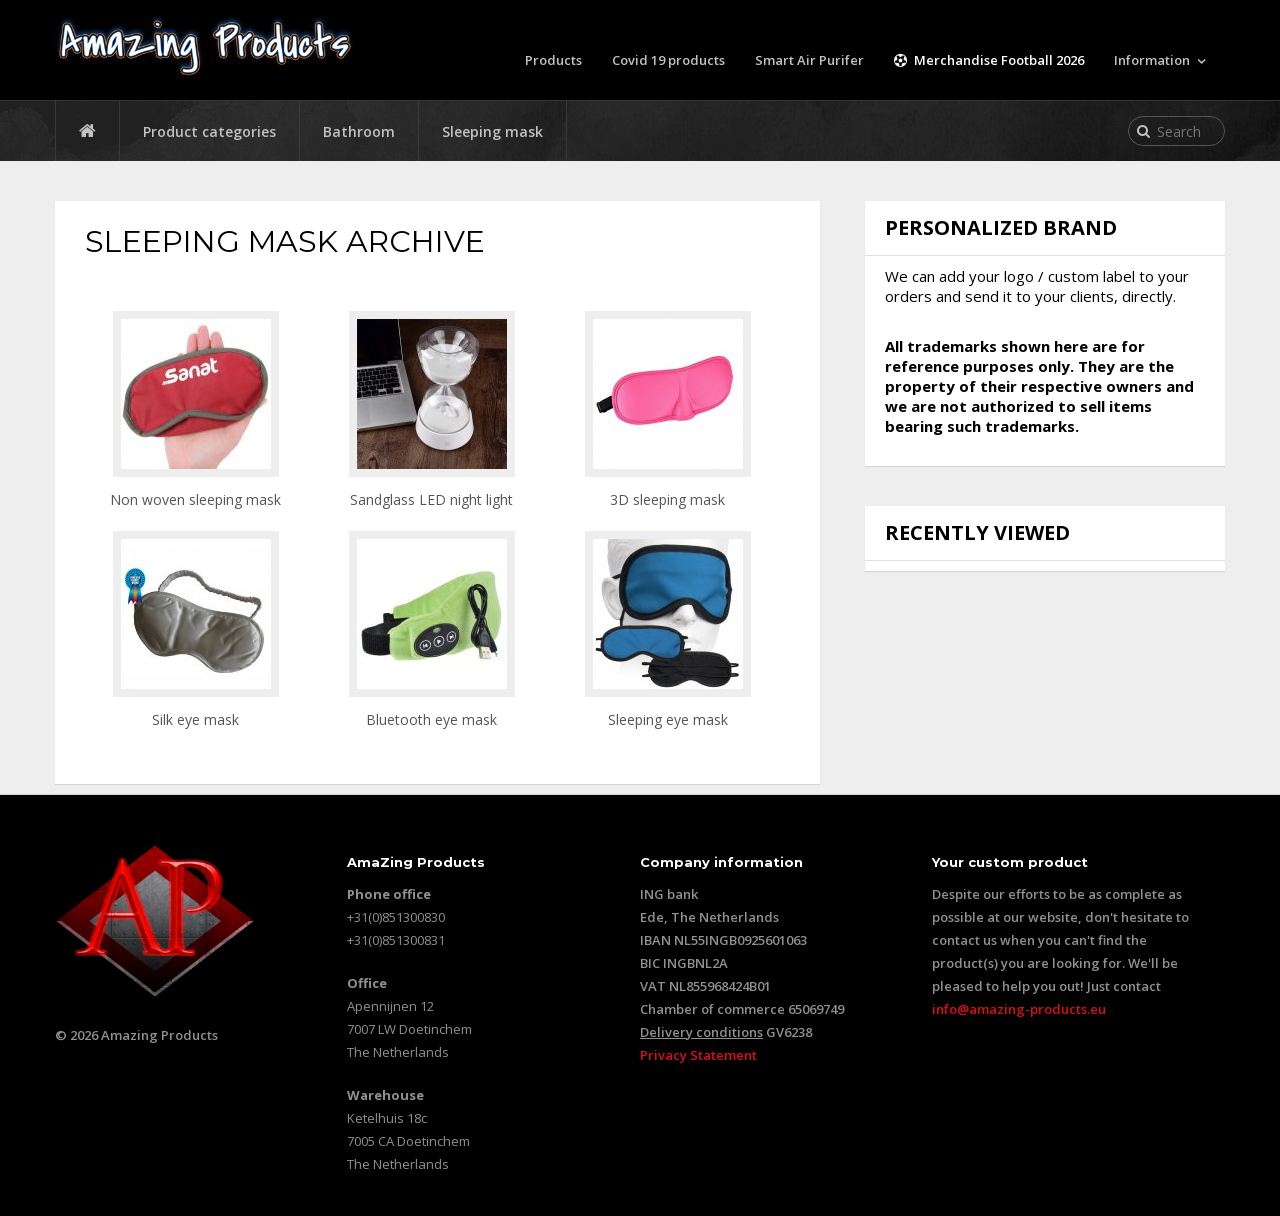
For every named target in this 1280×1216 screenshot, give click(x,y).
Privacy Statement (698, 1055)
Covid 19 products (668, 60)
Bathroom (359, 131)
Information (1152, 60)
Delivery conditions (701, 1032)
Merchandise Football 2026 (989, 60)
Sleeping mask (492, 131)
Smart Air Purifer (809, 60)
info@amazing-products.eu (1019, 1009)
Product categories (209, 131)
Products (553, 60)
